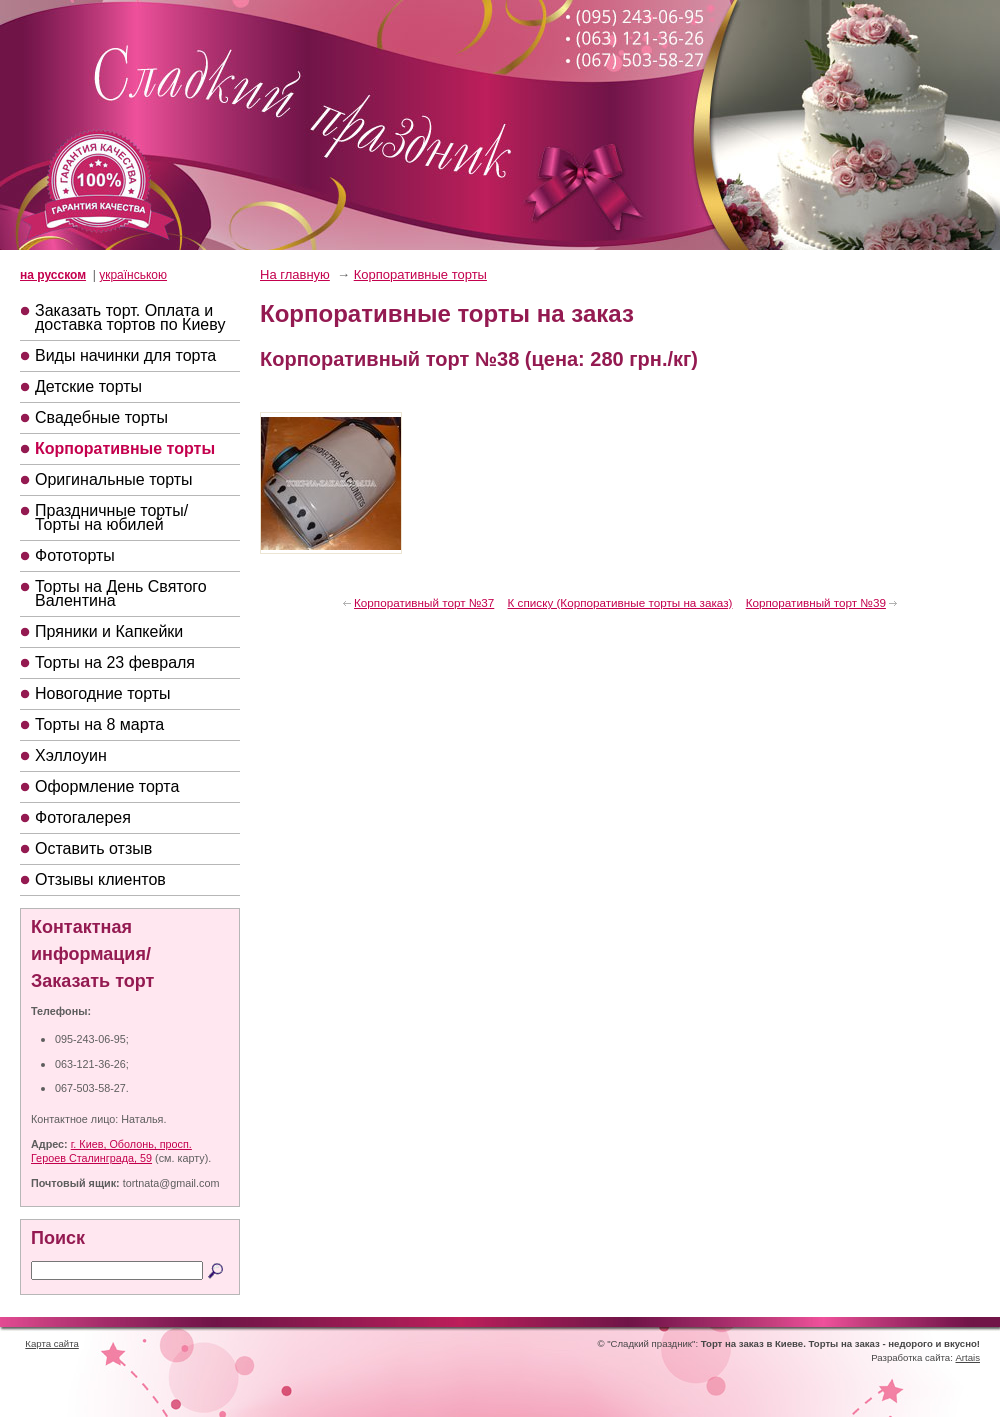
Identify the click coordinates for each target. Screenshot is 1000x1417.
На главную (295, 274)
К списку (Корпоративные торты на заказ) (620, 602)
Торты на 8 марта (99, 724)
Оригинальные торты (114, 479)
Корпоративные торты (125, 448)
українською (133, 275)
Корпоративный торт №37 (424, 602)
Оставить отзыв (93, 848)
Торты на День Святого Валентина (121, 593)
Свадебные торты (101, 417)
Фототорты (75, 555)
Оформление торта (107, 786)
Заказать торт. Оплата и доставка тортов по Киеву (130, 317)
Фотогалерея (83, 817)
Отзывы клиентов (100, 879)
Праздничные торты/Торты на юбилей (111, 517)
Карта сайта (51, 1343)
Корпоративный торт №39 (816, 602)
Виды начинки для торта (125, 355)
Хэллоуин (71, 755)
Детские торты (88, 386)
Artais (967, 1357)
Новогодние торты (103, 693)
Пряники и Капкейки (109, 631)
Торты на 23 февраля (115, 662)
